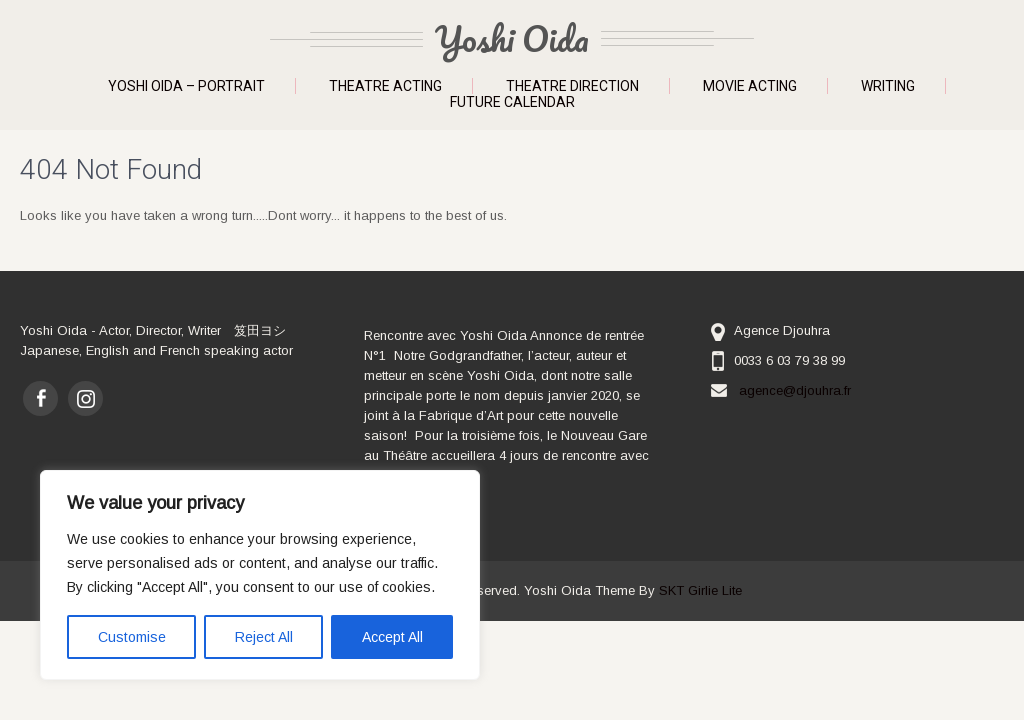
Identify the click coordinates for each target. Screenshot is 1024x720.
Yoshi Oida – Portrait (186, 86)
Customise (132, 637)
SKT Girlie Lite (700, 590)
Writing (888, 86)
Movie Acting (750, 86)
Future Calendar (512, 102)
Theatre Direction (572, 86)
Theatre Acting (385, 86)
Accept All (392, 637)
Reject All (264, 637)
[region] (260, 575)
